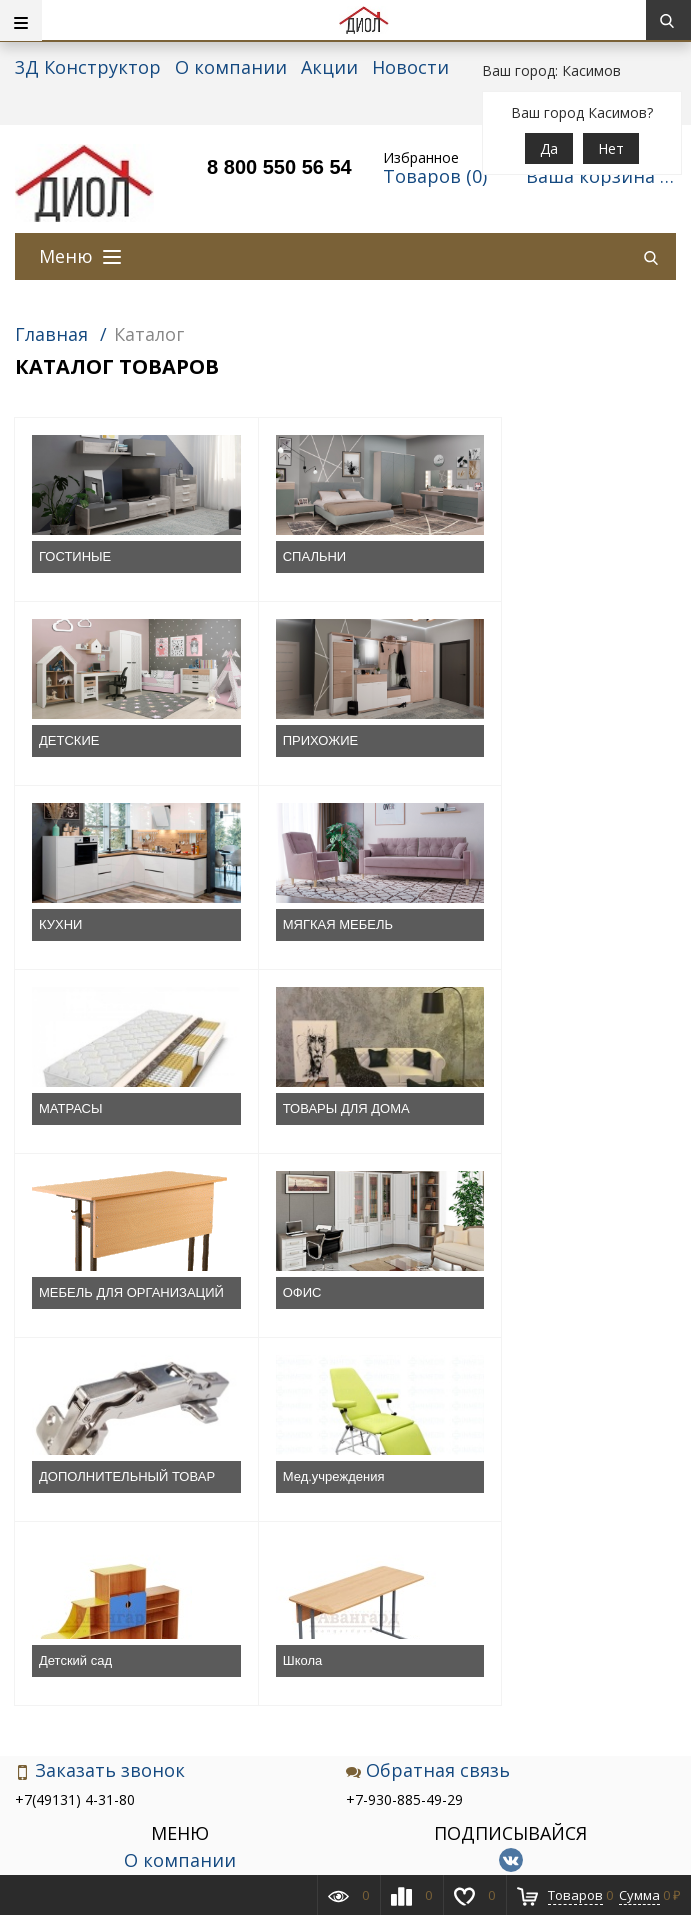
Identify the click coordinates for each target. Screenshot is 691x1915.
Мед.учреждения (529, 1126)
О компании (231, 67)
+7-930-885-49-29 (404, 1467)
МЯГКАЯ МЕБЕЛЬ (533, 740)
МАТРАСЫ (71, 924)
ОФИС (58, 1126)
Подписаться (510, 1647)
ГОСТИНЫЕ (75, 556)
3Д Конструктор (88, 67)
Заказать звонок (100, 1438)
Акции (329, 67)
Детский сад (75, 1328)
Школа (278, 1328)
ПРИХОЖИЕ (76, 740)
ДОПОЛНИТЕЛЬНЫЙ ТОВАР (322, 1135)
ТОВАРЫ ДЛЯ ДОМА (321, 924)
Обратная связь (428, 1438)
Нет (611, 148)
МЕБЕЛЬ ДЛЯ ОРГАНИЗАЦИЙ (526, 933)
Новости (410, 67)
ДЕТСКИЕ (508, 556)
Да (549, 148)
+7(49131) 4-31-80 (75, 1467)
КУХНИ (279, 740)
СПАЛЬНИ (289, 556)
